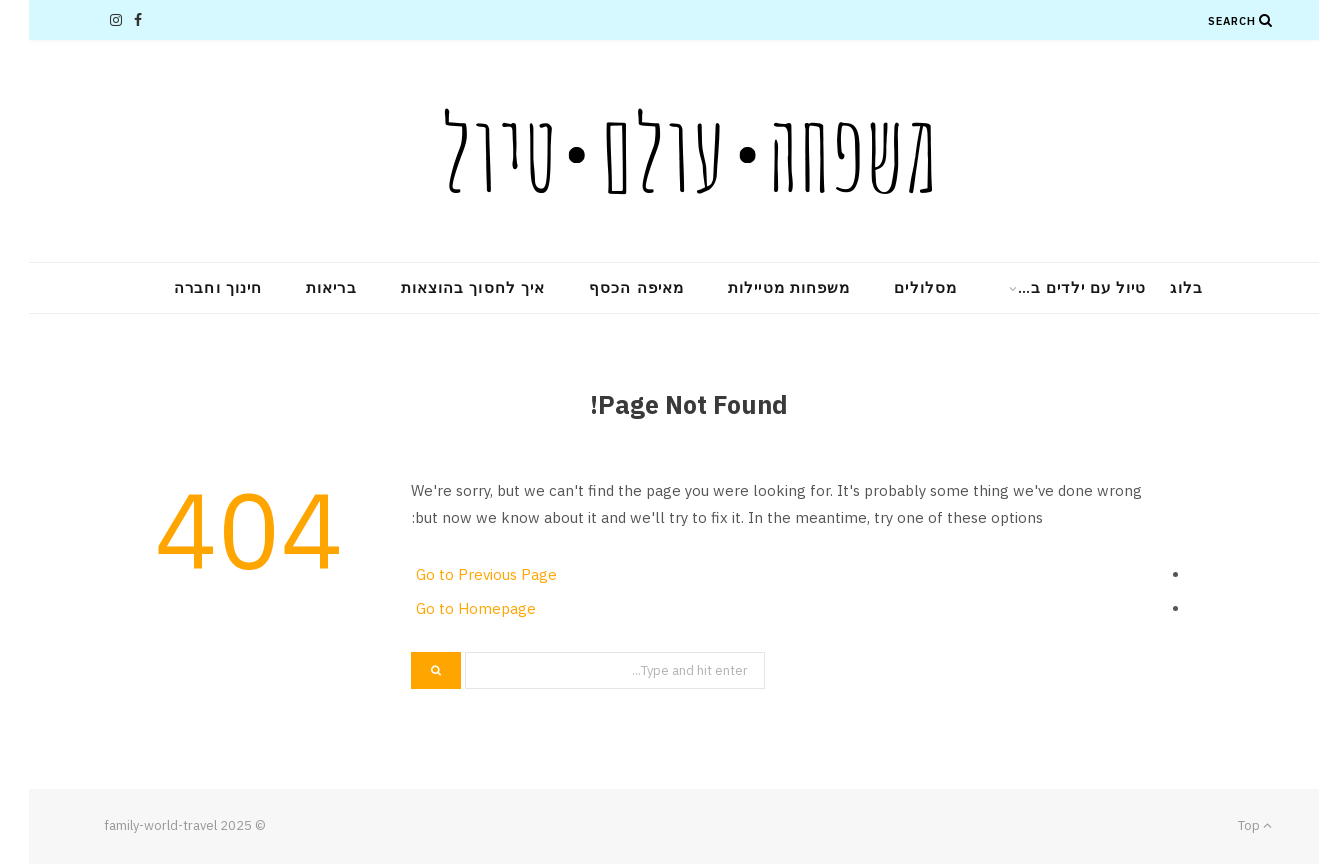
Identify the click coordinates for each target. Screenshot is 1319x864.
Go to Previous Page (457, 574)
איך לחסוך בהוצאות (444, 287)
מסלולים (896, 287)
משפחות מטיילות (760, 287)
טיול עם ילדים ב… (1053, 287)
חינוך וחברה (189, 287)
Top (1226, 825)
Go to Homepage (447, 608)
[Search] (1237, 20)
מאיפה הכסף (607, 287)
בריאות (302, 287)
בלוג (1157, 287)
